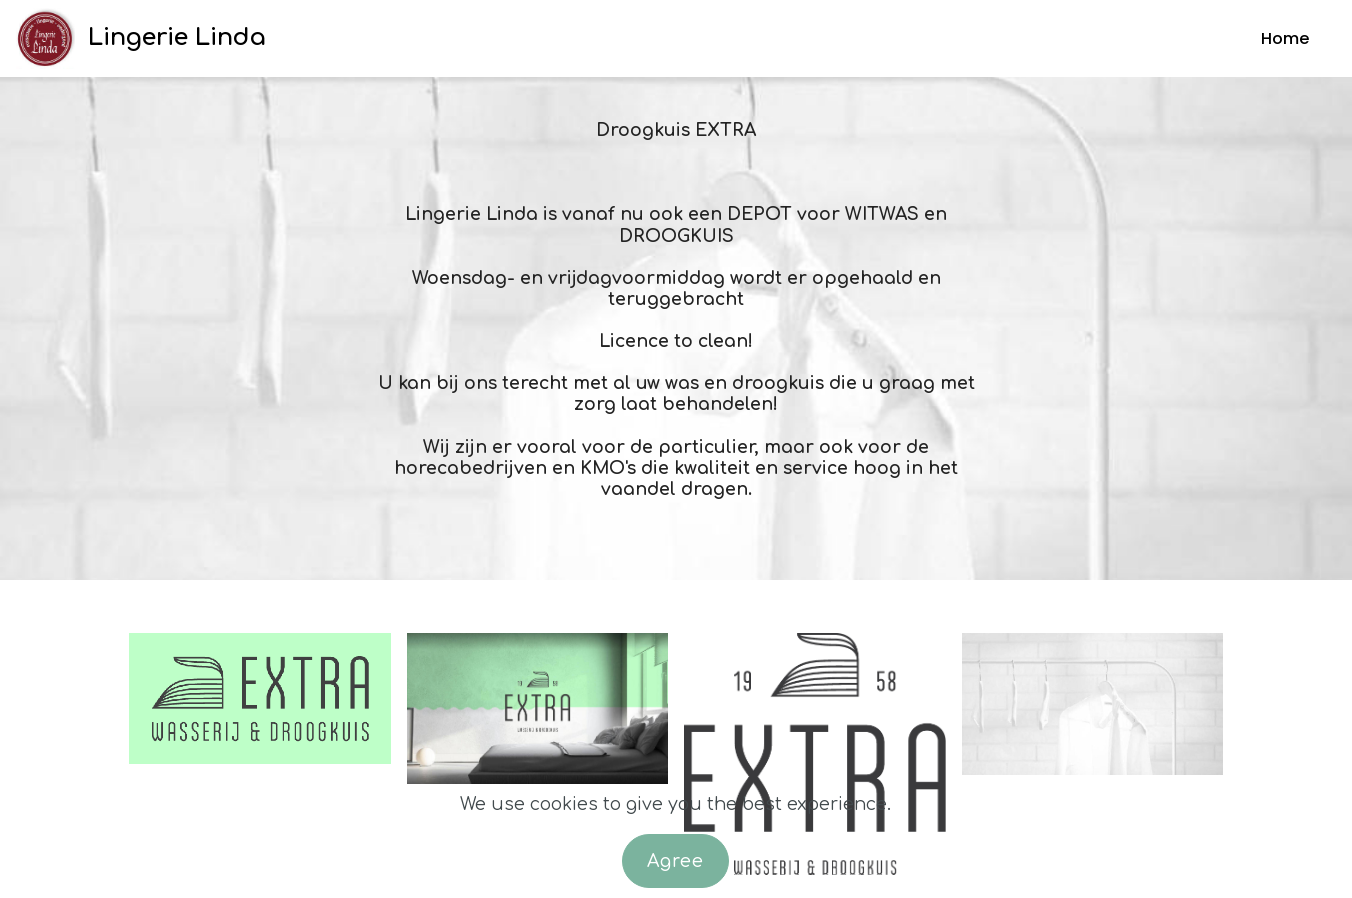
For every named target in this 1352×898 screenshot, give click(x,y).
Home (1285, 38)
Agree (675, 861)
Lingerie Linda (177, 37)
